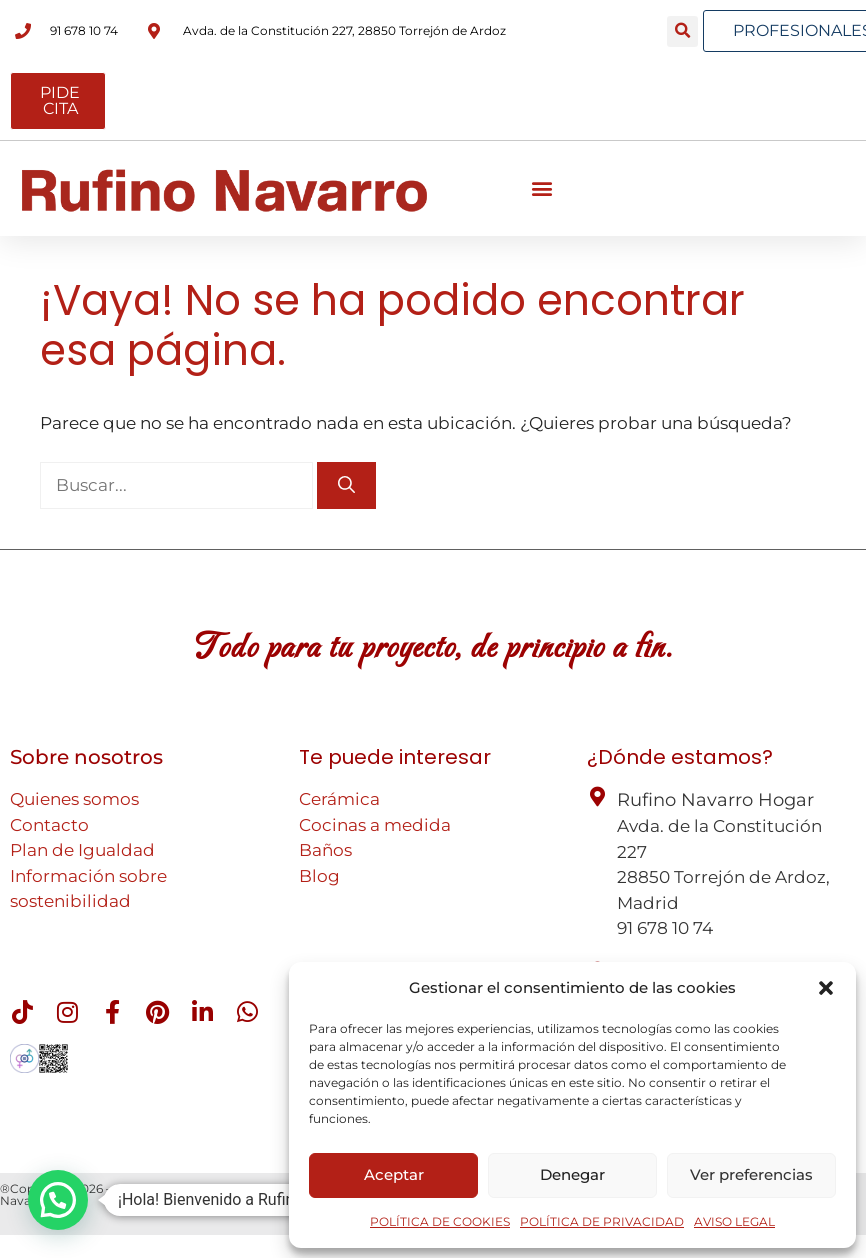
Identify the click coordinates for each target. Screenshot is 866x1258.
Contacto (49, 825)
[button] (826, 988)
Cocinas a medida (375, 825)
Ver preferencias (751, 1174)
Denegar (572, 1174)
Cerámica (339, 799)
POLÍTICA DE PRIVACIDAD (602, 1221)
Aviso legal (276, 1188)
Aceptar (394, 1174)
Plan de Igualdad (82, 850)
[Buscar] (346, 486)
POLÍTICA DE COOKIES (440, 1221)
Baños (325, 850)
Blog (319, 876)
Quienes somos (74, 799)
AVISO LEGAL (734, 1221)
